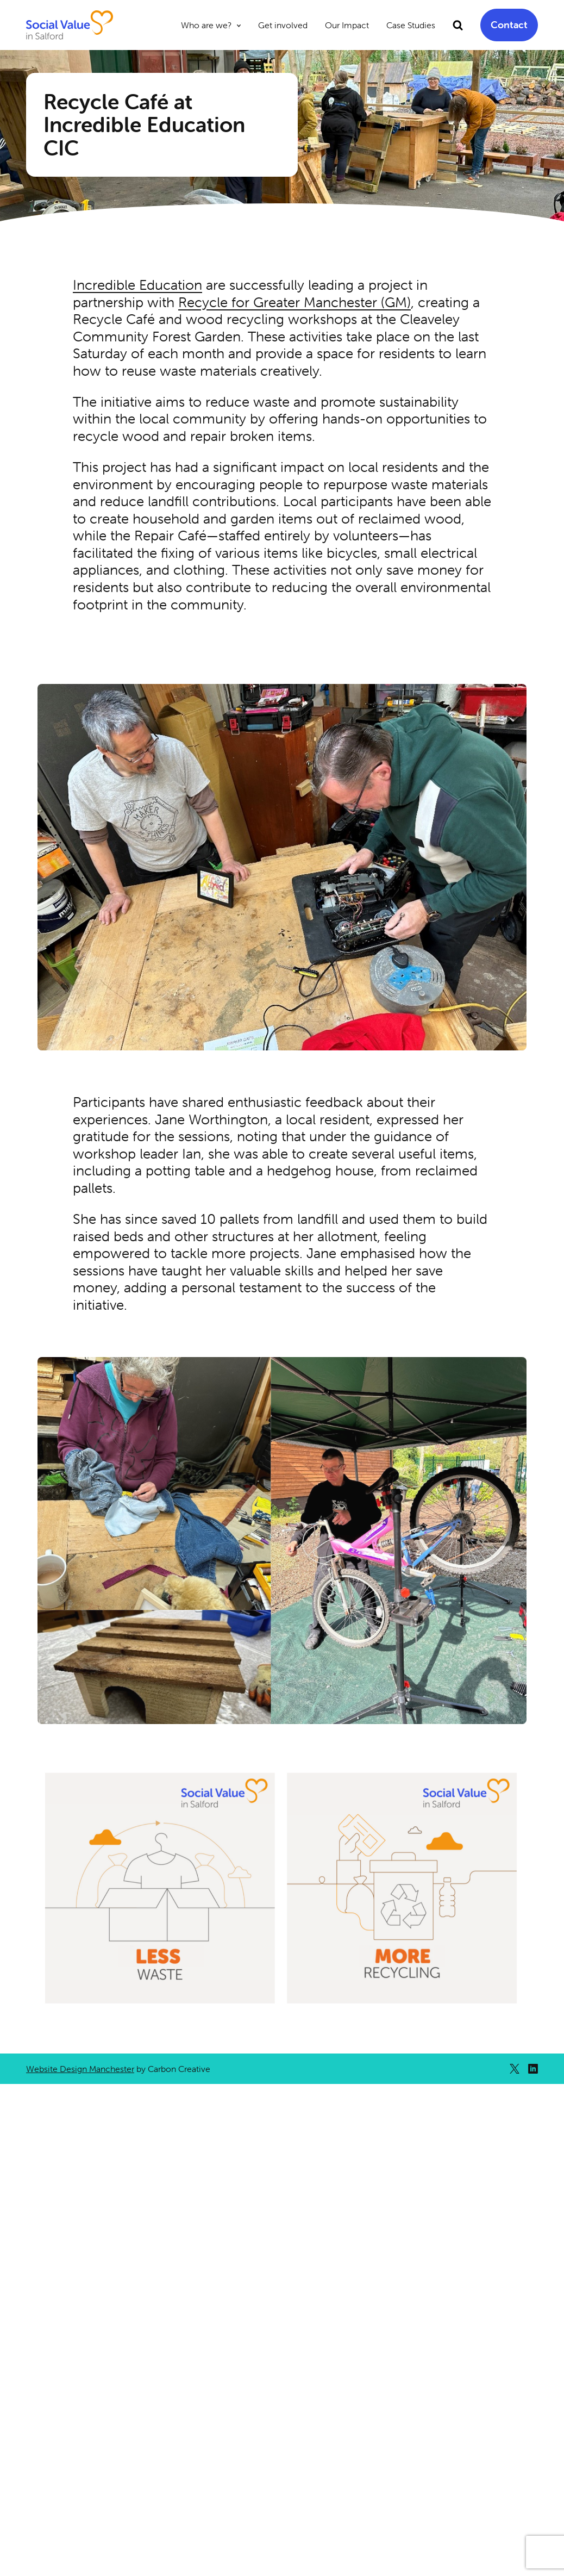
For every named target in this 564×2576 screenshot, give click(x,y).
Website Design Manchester (80, 2068)
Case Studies (410, 25)
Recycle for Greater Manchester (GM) (294, 302)
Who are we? (206, 25)
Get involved (283, 25)
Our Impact (347, 25)
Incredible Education (137, 285)
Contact (509, 24)
